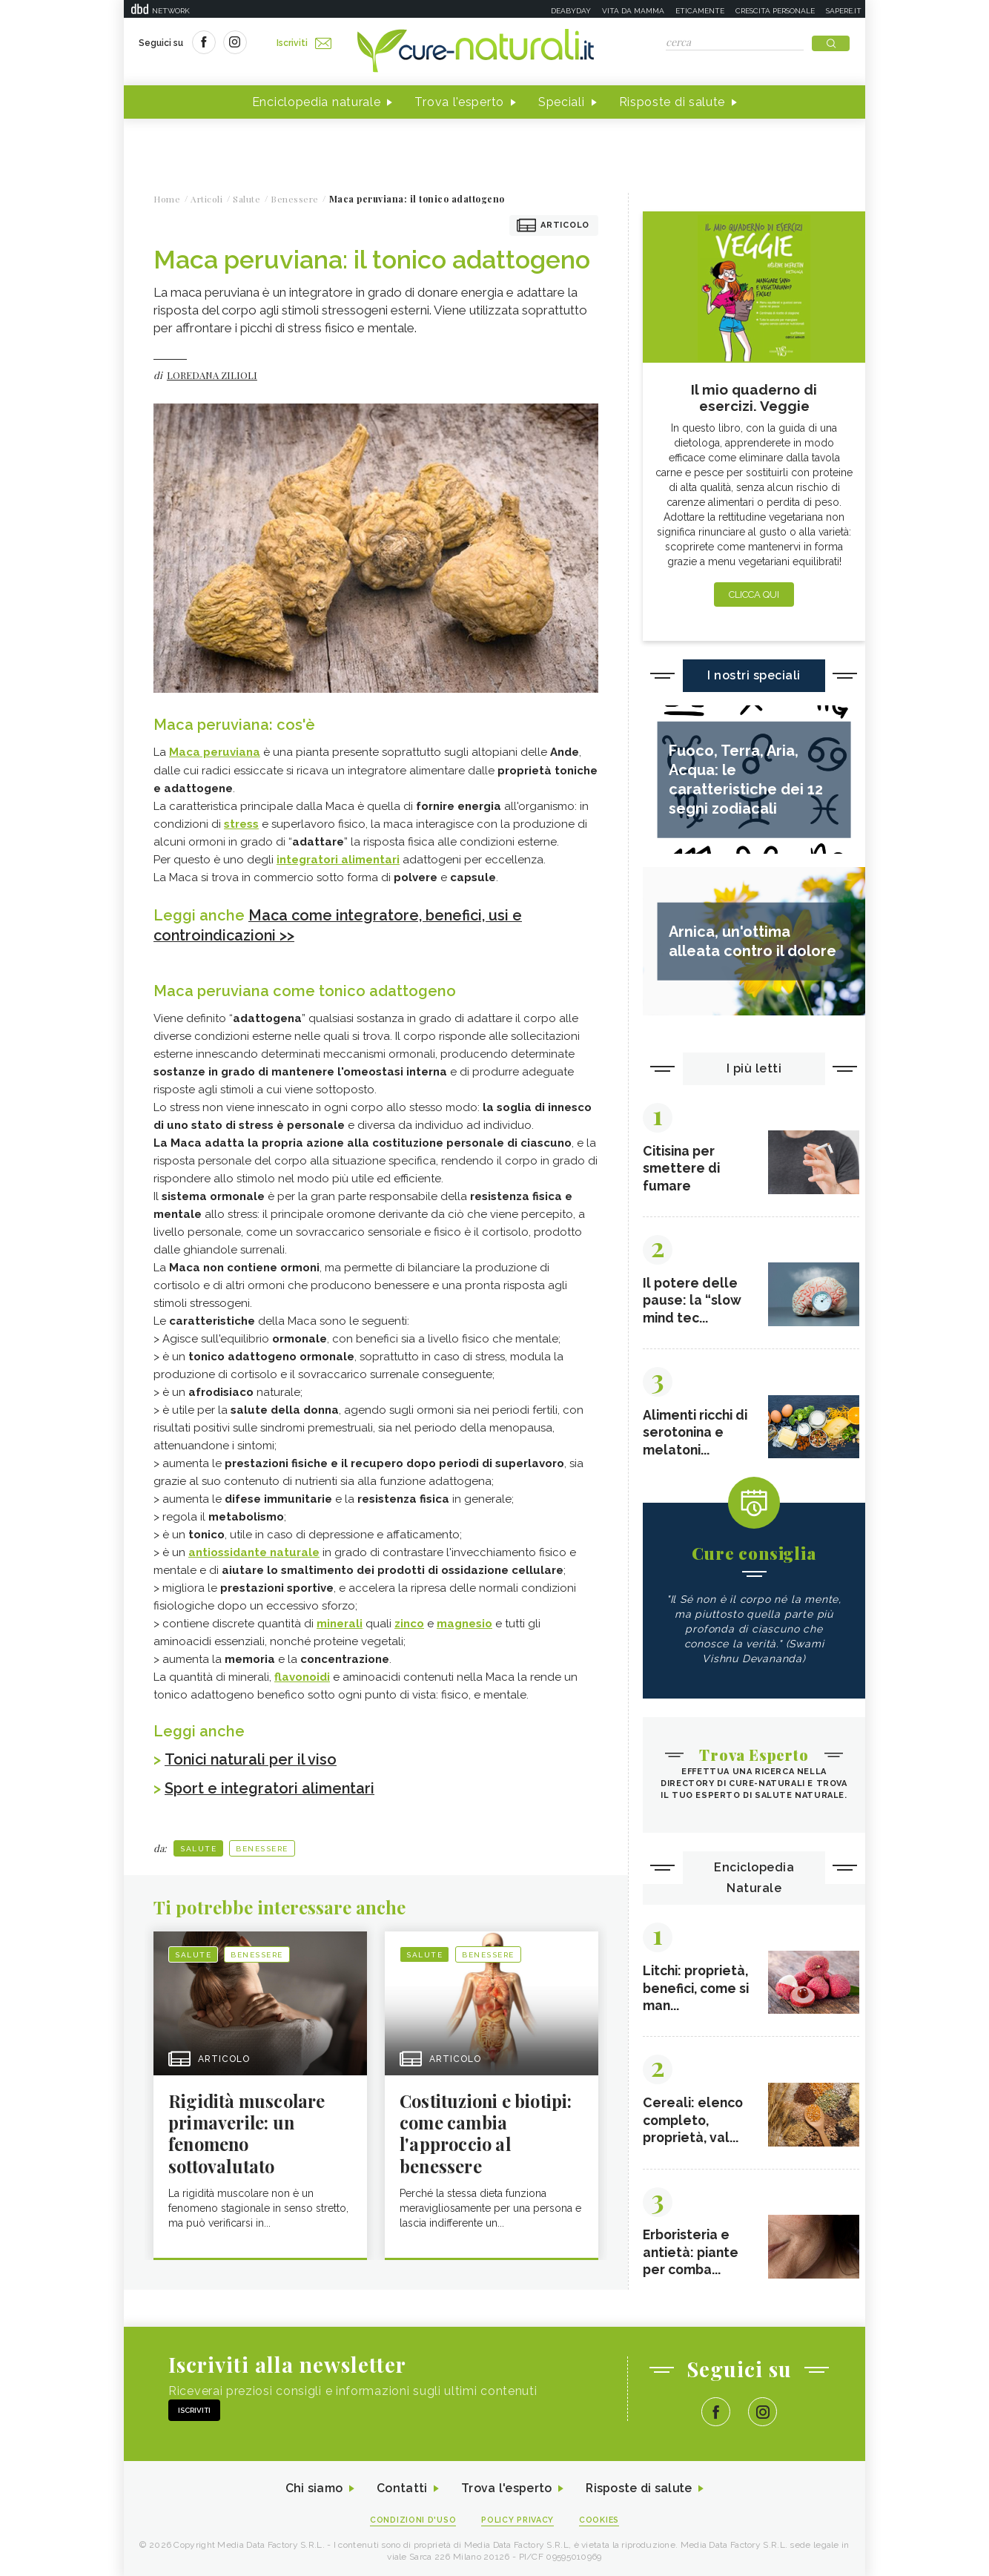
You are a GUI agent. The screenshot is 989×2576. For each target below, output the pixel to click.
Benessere (262, 1846)
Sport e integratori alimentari (271, 1786)
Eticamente (699, 11)
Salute (198, 1846)
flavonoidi (302, 1675)
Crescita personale (775, 11)
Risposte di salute (672, 103)
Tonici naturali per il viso (251, 1758)
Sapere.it (843, 11)
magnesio (464, 1622)
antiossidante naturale (254, 1551)
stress (241, 824)
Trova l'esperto (459, 103)
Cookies (600, 2518)
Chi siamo (312, 2487)
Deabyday (571, 11)
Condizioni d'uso (412, 2518)
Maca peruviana (214, 753)
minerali (340, 1622)
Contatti (400, 2487)
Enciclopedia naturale (316, 103)
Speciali (561, 103)
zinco (409, 1622)
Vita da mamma (633, 11)
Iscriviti (304, 43)
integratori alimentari (338, 859)
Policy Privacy (518, 2518)
